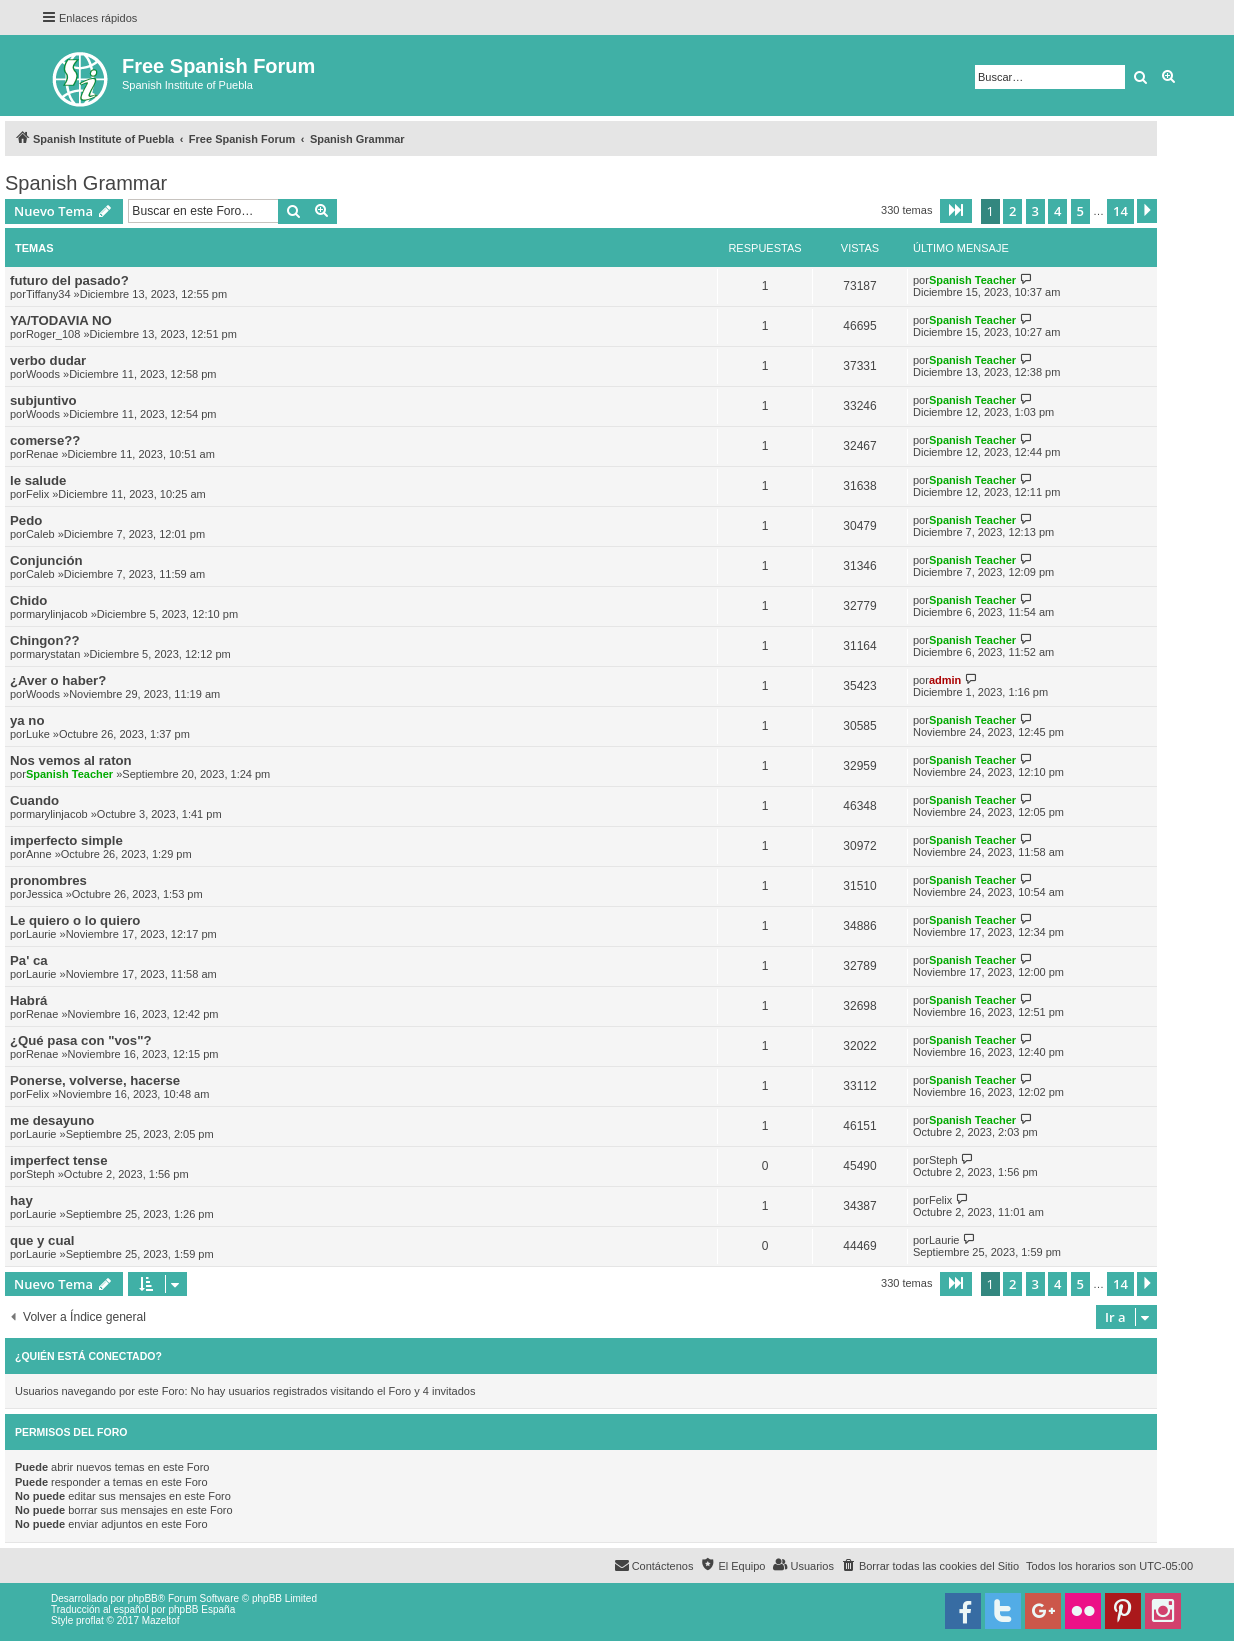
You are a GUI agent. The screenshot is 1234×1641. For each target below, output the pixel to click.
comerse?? (45, 440)
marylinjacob (57, 614)
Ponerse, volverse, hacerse (95, 1080)
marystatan (53, 654)
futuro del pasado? (69, 280)
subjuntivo (43, 400)
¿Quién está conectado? (88, 1356)
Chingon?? (45, 640)
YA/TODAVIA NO (61, 320)
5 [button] (1080, 211)
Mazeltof (161, 1620)
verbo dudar (48, 360)
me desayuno (52, 1120)
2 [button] (1012, 211)
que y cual (42, 1240)
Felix (37, 494)
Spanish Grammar (86, 183)
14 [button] (1120, 211)
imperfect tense (58, 1160)
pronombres (48, 880)
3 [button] (1035, 211)
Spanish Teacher (972, 280)
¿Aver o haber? (58, 680)
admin (945, 680)
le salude (38, 480)
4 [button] (1057, 211)
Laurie (41, 934)
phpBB (143, 1598)
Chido (28, 600)
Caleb (40, 534)
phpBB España (201, 1609)
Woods (43, 374)
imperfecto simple (66, 840)
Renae (42, 454)
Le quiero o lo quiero (75, 920)
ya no (27, 720)
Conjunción (46, 560)
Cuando (34, 800)
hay (21, 1200)
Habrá (28, 1000)
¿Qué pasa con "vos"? (80, 1040)
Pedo (26, 520)
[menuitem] (930, 1566)
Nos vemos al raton (71, 760)
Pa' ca (29, 960)
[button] (956, 211)
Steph (40, 1174)
